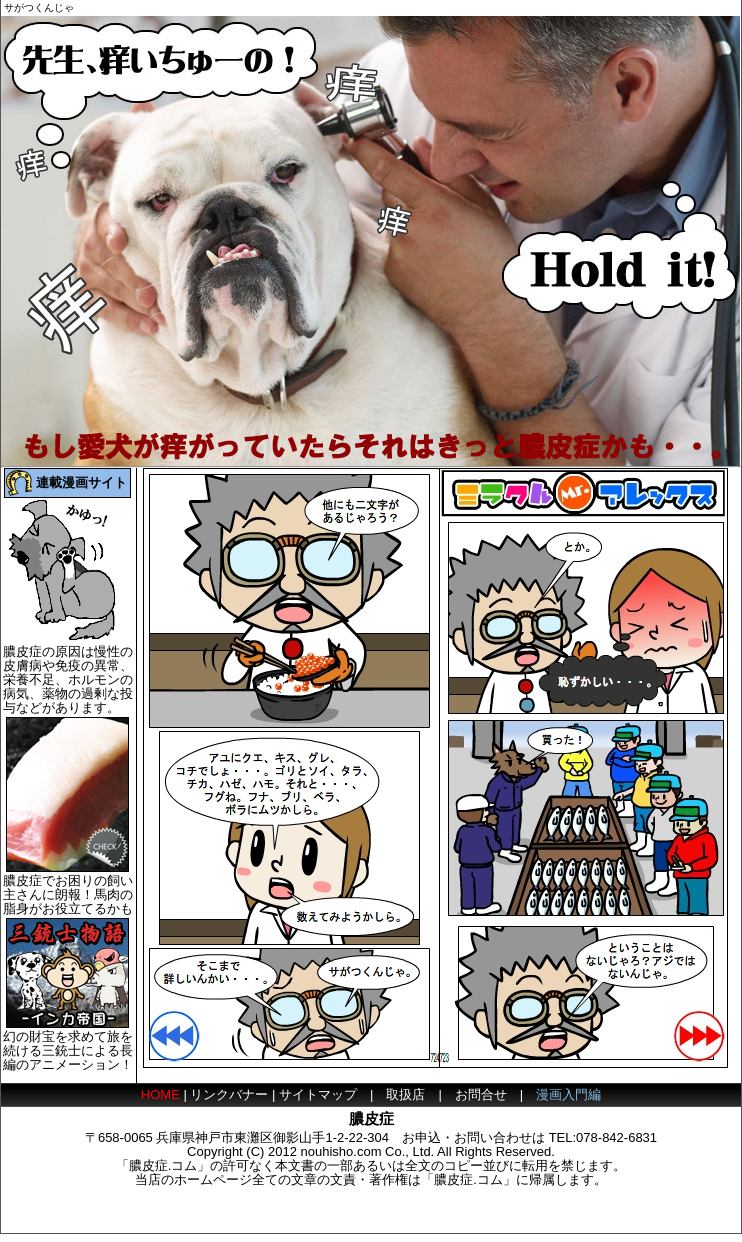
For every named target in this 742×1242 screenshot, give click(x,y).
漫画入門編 (568, 1094)
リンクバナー (229, 1094)
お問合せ (481, 1094)
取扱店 (405, 1094)
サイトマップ (318, 1094)
